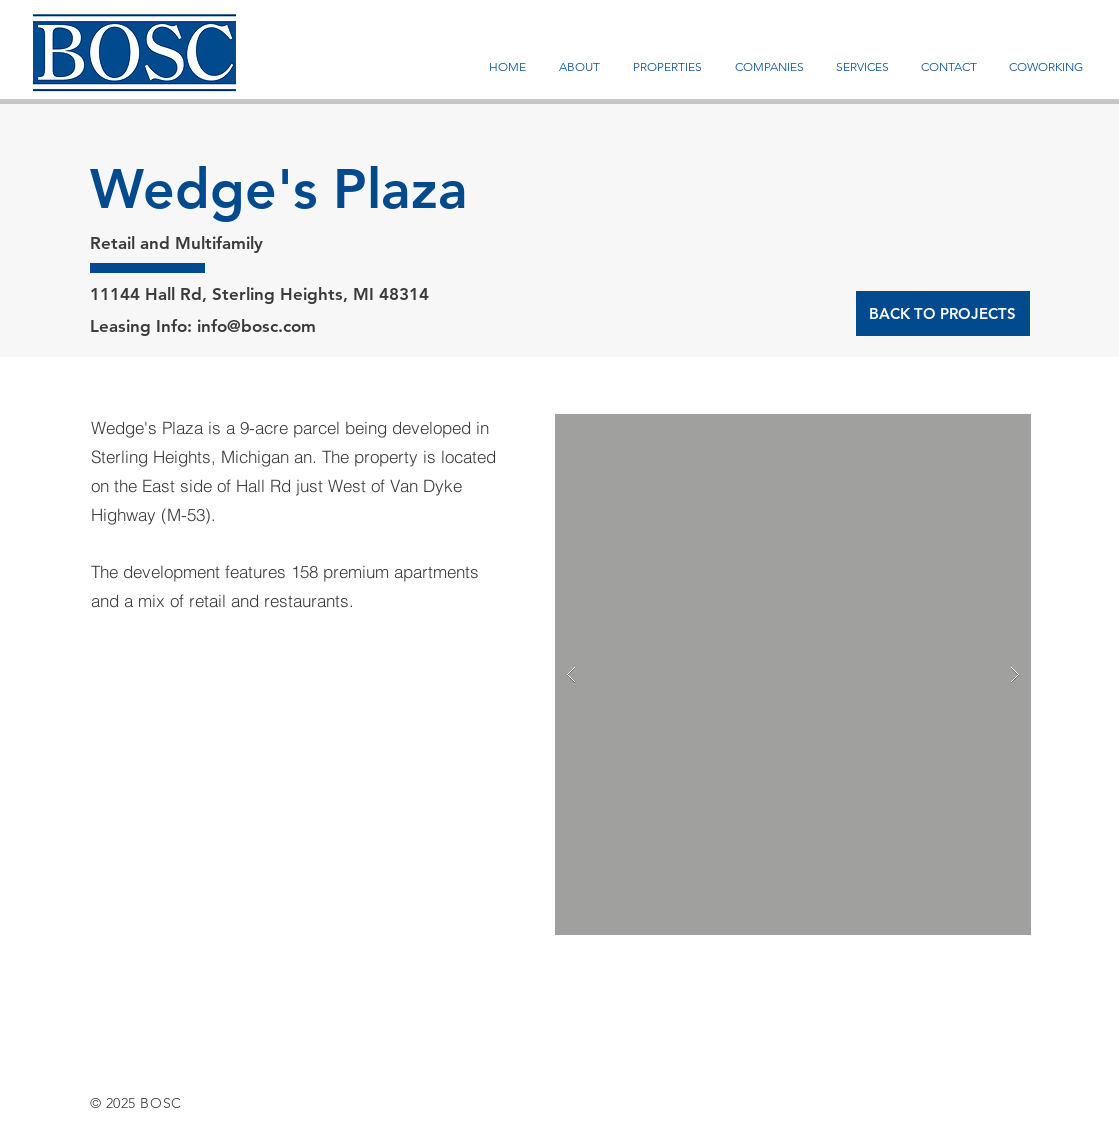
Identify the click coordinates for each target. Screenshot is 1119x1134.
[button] (793, 674)
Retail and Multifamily (176, 243)
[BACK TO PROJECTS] (943, 313)
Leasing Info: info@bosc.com (203, 326)
